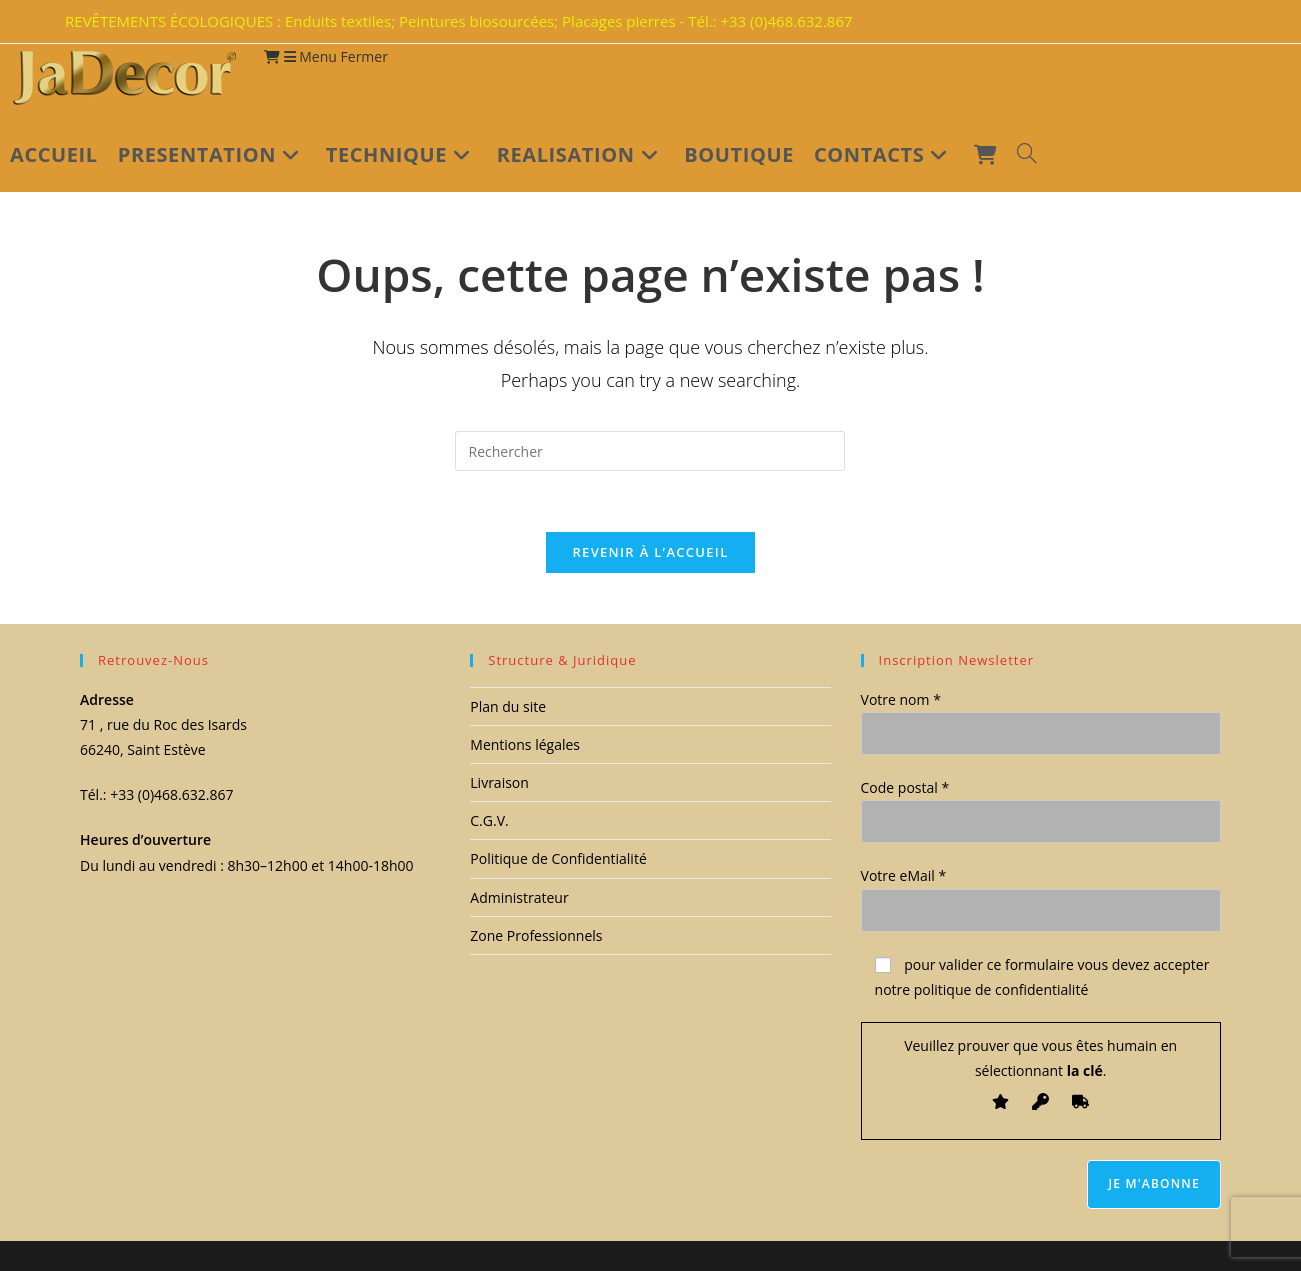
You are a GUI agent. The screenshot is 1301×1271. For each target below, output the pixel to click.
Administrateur (519, 897)
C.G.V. (489, 821)
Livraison (499, 783)
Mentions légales (525, 744)
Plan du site (508, 706)
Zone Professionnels (536, 935)
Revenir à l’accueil (650, 552)
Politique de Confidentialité (558, 859)
